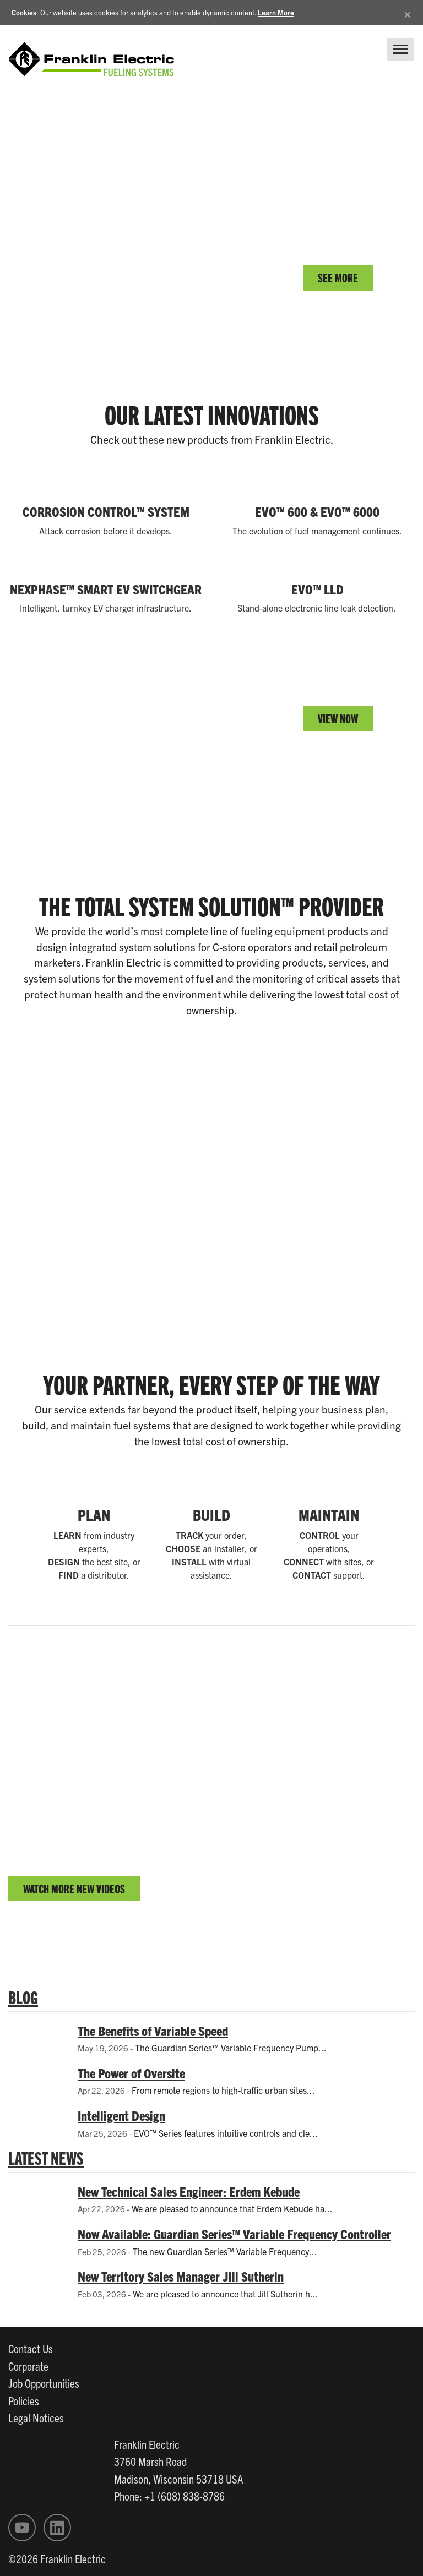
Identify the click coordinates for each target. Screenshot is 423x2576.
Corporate (28, 2366)
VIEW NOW (338, 718)
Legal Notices (36, 2417)
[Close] (407, 12)
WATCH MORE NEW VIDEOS (74, 1888)
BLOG (23, 1996)
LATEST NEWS (46, 2157)
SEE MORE (338, 277)
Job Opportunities (43, 2383)
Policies (23, 2400)
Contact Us (30, 2348)
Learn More (276, 12)
